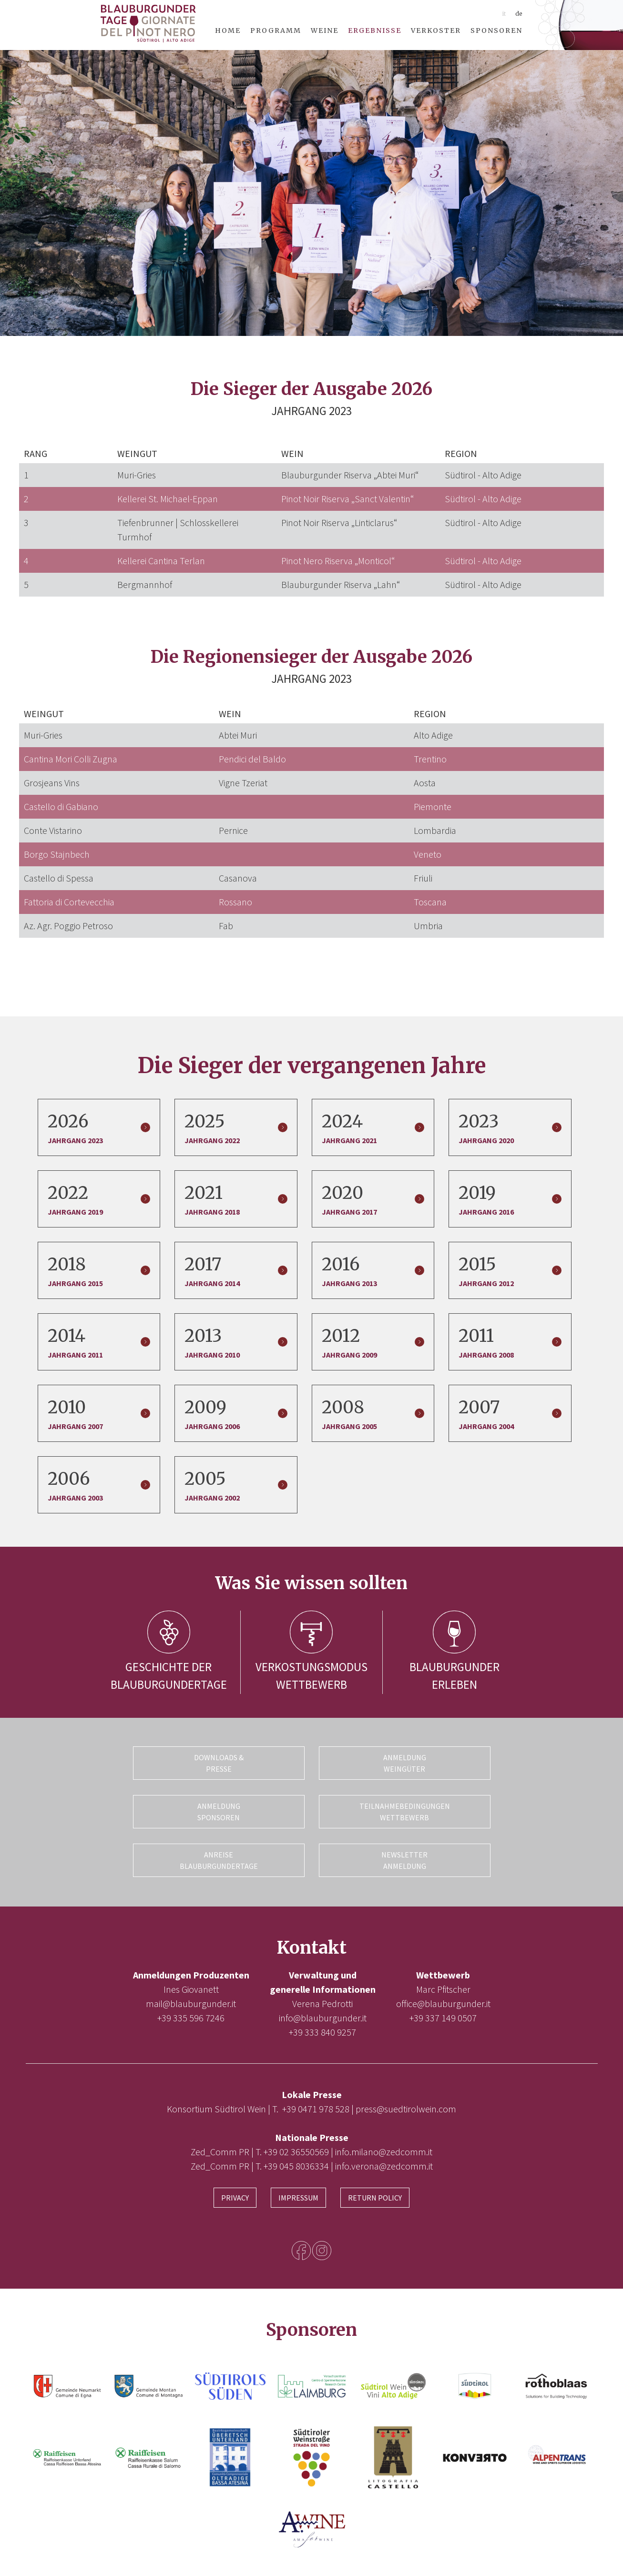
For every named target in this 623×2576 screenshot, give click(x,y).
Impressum (298, 2195)
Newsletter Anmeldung (404, 1858)
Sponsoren (496, 30)
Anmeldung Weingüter (404, 1763)
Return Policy (375, 2195)
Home (228, 30)
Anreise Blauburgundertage (219, 1858)
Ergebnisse (374, 30)
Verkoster (436, 30)
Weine (324, 30)
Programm (275, 30)
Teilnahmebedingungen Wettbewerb (404, 1810)
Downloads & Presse (219, 1763)
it (504, 13)
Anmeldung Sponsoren (218, 1810)
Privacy (235, 2195)
